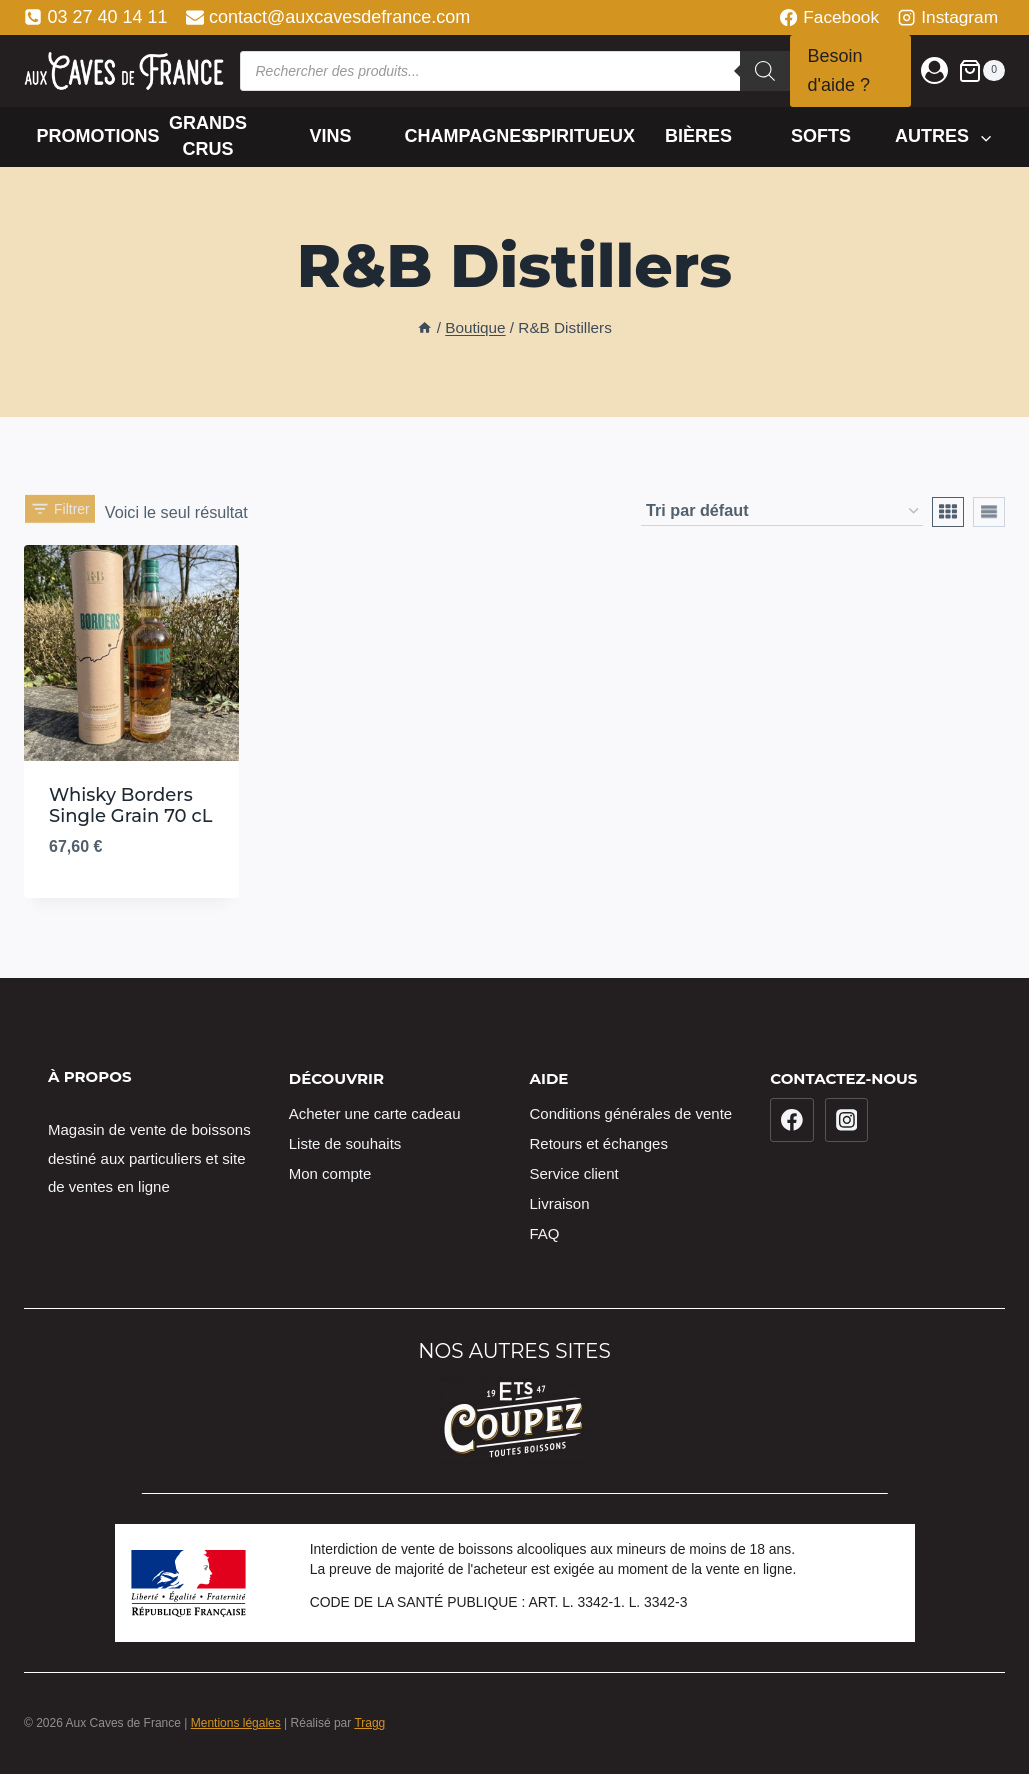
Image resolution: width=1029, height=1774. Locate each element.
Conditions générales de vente (631, 1113)
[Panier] (981, 70)
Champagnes (459, 136)
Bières (698, 136)
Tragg (369, 1723)
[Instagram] (847, 1120)
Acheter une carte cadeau (375, 1113)
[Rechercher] (765, 71)
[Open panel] (60, 503)
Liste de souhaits (345, 1143)
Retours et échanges (599, 1143)
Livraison (560, 1203)
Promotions (92, 136)
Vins (331, 136)
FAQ (545, 1233)
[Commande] (782, 511)
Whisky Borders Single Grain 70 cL (130, 806)
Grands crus (208, 135)
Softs (821, 136)
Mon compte (330, 1173)
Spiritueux (581, 136)
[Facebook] (792, 1120)
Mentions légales (236, 1723)
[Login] (934, 70)
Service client (574, 1173)
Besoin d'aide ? (839, 70)
